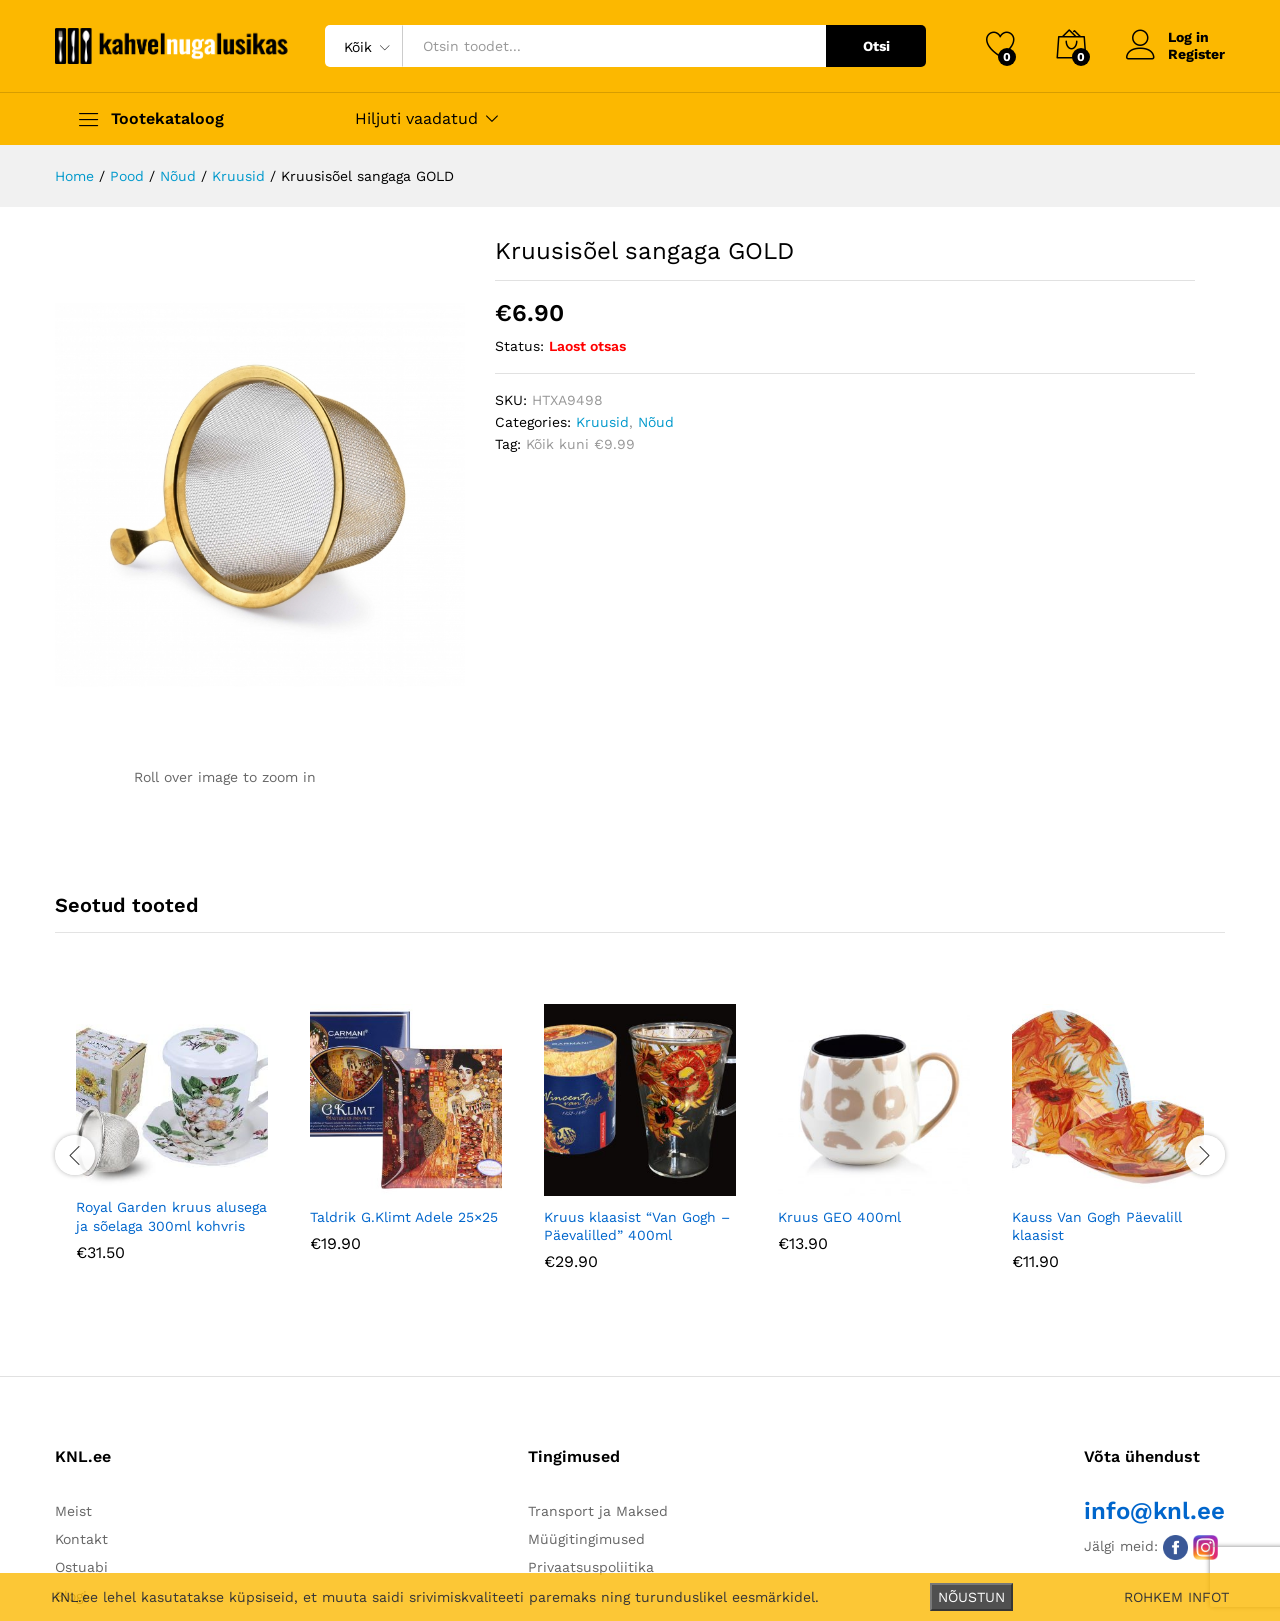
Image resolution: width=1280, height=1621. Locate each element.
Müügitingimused (586, 1539)
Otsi (876, 46)
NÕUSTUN (971, 1597)
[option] (172, 1147)
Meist (73, 1511)
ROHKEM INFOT (1176, 1597)
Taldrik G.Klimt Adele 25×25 (404, 1217)
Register (1196, 54)
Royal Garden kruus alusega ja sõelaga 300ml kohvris (171, 1216)
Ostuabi (81, 1567)
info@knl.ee (1154, 1511)
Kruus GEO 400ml (839, 1217)
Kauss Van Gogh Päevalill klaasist (1097, 1226)
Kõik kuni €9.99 (580, 444)
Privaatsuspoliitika (591, 1567)
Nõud (656, 422)
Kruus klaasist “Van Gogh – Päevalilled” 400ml (637, 1226)
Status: (519, 346)
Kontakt (81, 1539)
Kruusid (602, 422)
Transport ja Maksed (598, 1511)
